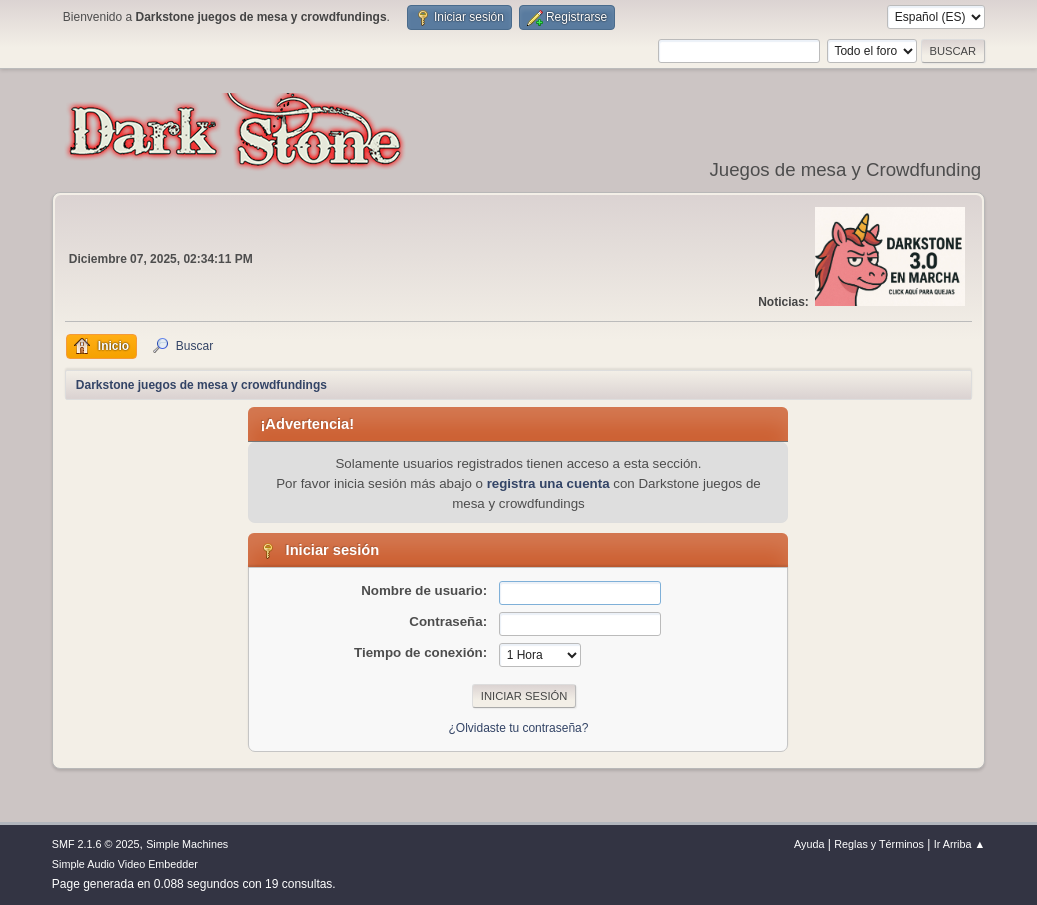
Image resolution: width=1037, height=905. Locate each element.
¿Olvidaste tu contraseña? (519, 728)
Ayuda (809, 844)
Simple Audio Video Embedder (125, 864)
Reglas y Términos (879, 844)
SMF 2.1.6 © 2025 (96, 844)
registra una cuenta (548, 483)
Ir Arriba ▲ (959, 844)
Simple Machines (187, 844)
